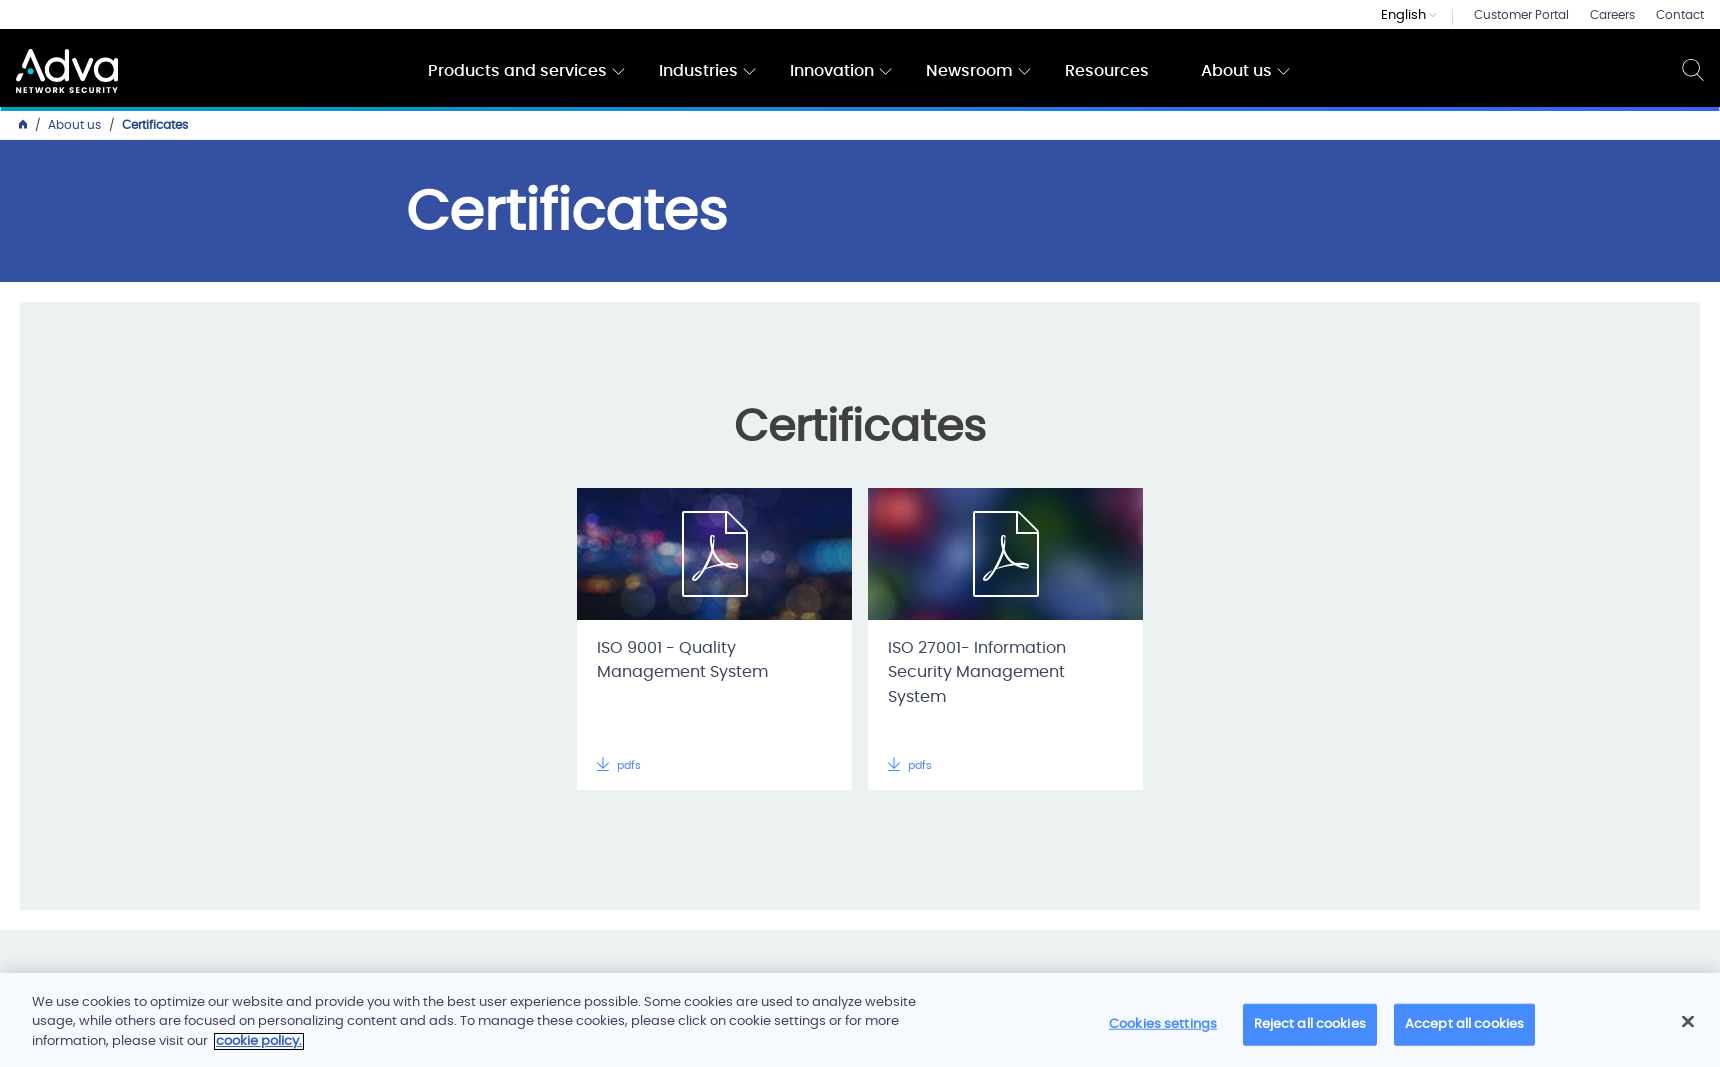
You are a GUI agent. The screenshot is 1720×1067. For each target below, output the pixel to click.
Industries (698, 71)
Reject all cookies (1310, 1031)
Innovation (832, 71)
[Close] (1688, 1029)
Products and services (517, 71)
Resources (1107, 71)
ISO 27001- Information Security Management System (977, 673)
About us (1236, 71)
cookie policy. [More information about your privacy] (259, 1048)
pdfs (619, 765)
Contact (1680, 15)
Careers (1612, 15)
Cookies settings (1163, 1031)
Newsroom (969, 71)
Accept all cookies (1464, 1031)
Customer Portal (1521, 15)
